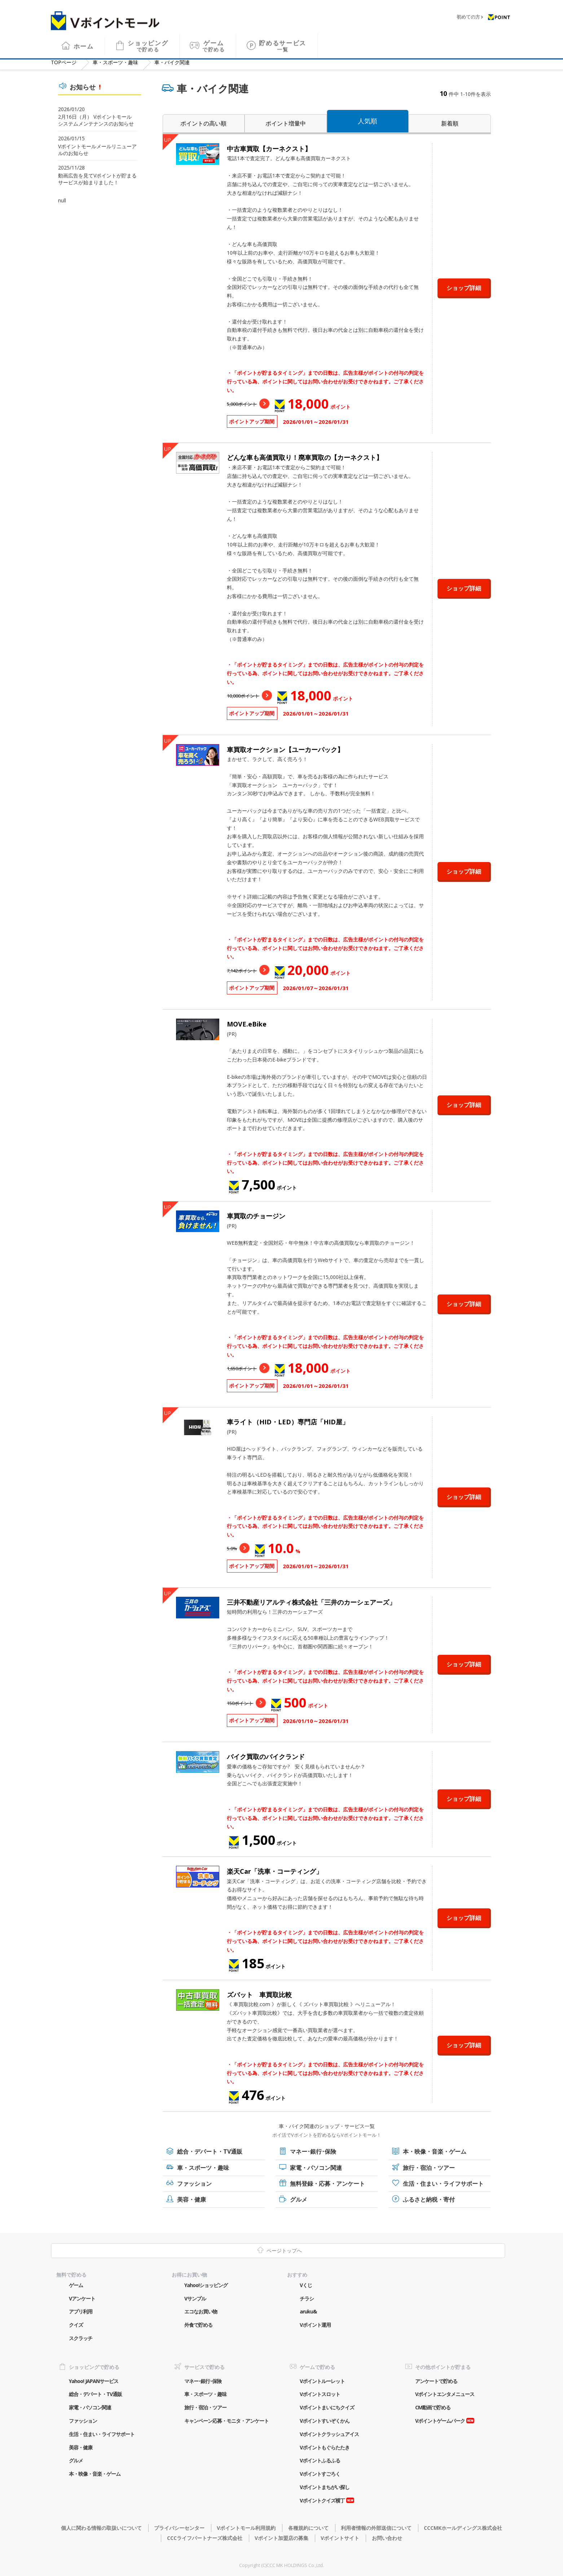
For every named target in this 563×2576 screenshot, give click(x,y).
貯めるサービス (282, 41)
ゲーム (213, 41)
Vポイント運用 (315, 2324)
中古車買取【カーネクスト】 (269, 148)
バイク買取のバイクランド (266, 1756)
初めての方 (468, 12)
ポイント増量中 (285, 123)
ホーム (84, 41)
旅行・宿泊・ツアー (429, 2168)
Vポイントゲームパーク (440, 2420)
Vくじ (306, 2285)
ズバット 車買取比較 (259, 1994)
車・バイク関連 (172, 62)
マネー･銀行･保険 (313, 2151)
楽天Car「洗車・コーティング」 (274, 1871)
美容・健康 (191, 2199)
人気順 (367, 121)
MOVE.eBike (247, 1024)
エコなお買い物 (200, 2311)
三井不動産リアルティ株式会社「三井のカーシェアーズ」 (311, 1602)
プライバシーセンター (179, 2527)
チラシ (307, 2298)
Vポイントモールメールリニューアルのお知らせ (97, 150)
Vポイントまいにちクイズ (327, 2407)
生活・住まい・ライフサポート (443, 2184)
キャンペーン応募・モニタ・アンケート (226, 2420)
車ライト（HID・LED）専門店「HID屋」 (288, 1421)
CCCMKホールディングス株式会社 (463, 2527)
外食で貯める (198, 2324)
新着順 (449, 123)
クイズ (76, 2324)
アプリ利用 (80, 2311)
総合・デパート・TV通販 (209, 2151)
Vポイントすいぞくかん (324, 2420)
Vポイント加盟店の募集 (281, 2538)
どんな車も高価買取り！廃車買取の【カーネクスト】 (305, 457)
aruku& (308, 2311)
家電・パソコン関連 (316, 2168)
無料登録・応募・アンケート (327, 2184)
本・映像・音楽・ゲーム (434, 2151)
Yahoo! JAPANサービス (93, 2381)
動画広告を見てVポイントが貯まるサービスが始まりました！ (97, 179)
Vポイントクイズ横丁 (322, 2500)
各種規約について (308, 2527)
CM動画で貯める (432, 2407)
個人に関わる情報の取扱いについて (101, 2527)
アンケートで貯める (436, 2381)
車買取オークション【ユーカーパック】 (285, 749)
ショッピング (148, 41)
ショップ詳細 (464, 288)
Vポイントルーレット (322, 2381)
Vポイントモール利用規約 (246, 2527)
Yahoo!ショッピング (206, 2285)
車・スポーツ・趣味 (115, 62)
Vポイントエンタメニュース (444, 2394)
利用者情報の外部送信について (376, 2527)
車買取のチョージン (256, 1216)
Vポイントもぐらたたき (324, 2447)
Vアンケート (82, 2298)
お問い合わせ (387, 2538)
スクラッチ (80, 2338)
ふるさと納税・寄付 (429, 2199)
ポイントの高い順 (203, 123)
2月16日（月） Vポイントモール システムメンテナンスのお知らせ (96, 120)
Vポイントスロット (320, 2394)
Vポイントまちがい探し (324, 2487)
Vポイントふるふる (320, 2460)
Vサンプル (195, 2298)
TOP (63, 62)
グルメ (298, 2199)
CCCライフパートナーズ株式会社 (204, 2538)
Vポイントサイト (340, 2538)
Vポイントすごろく (320, 2473)
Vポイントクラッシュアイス (329, 2434)
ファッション (194, 2184)
